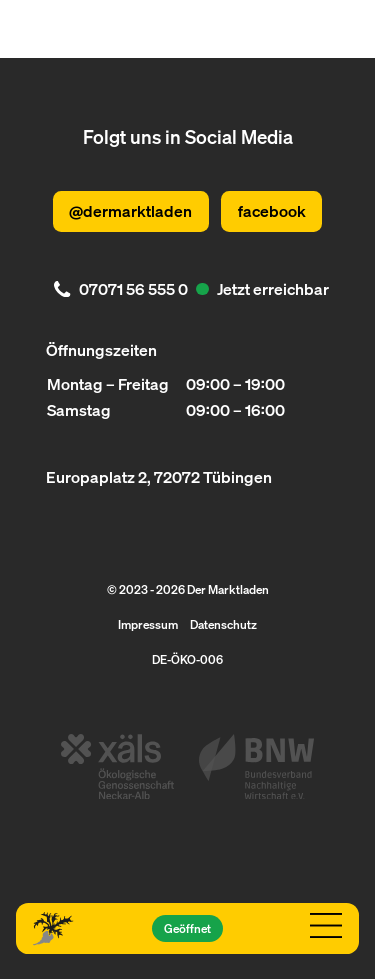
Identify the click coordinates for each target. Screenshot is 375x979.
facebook (272, 210)
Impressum (148, 624)
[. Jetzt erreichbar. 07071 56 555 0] (187, 289)
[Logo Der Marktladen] (53, 929)
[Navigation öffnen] (325, 925)
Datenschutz (223, 624)
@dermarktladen (130, 210)
